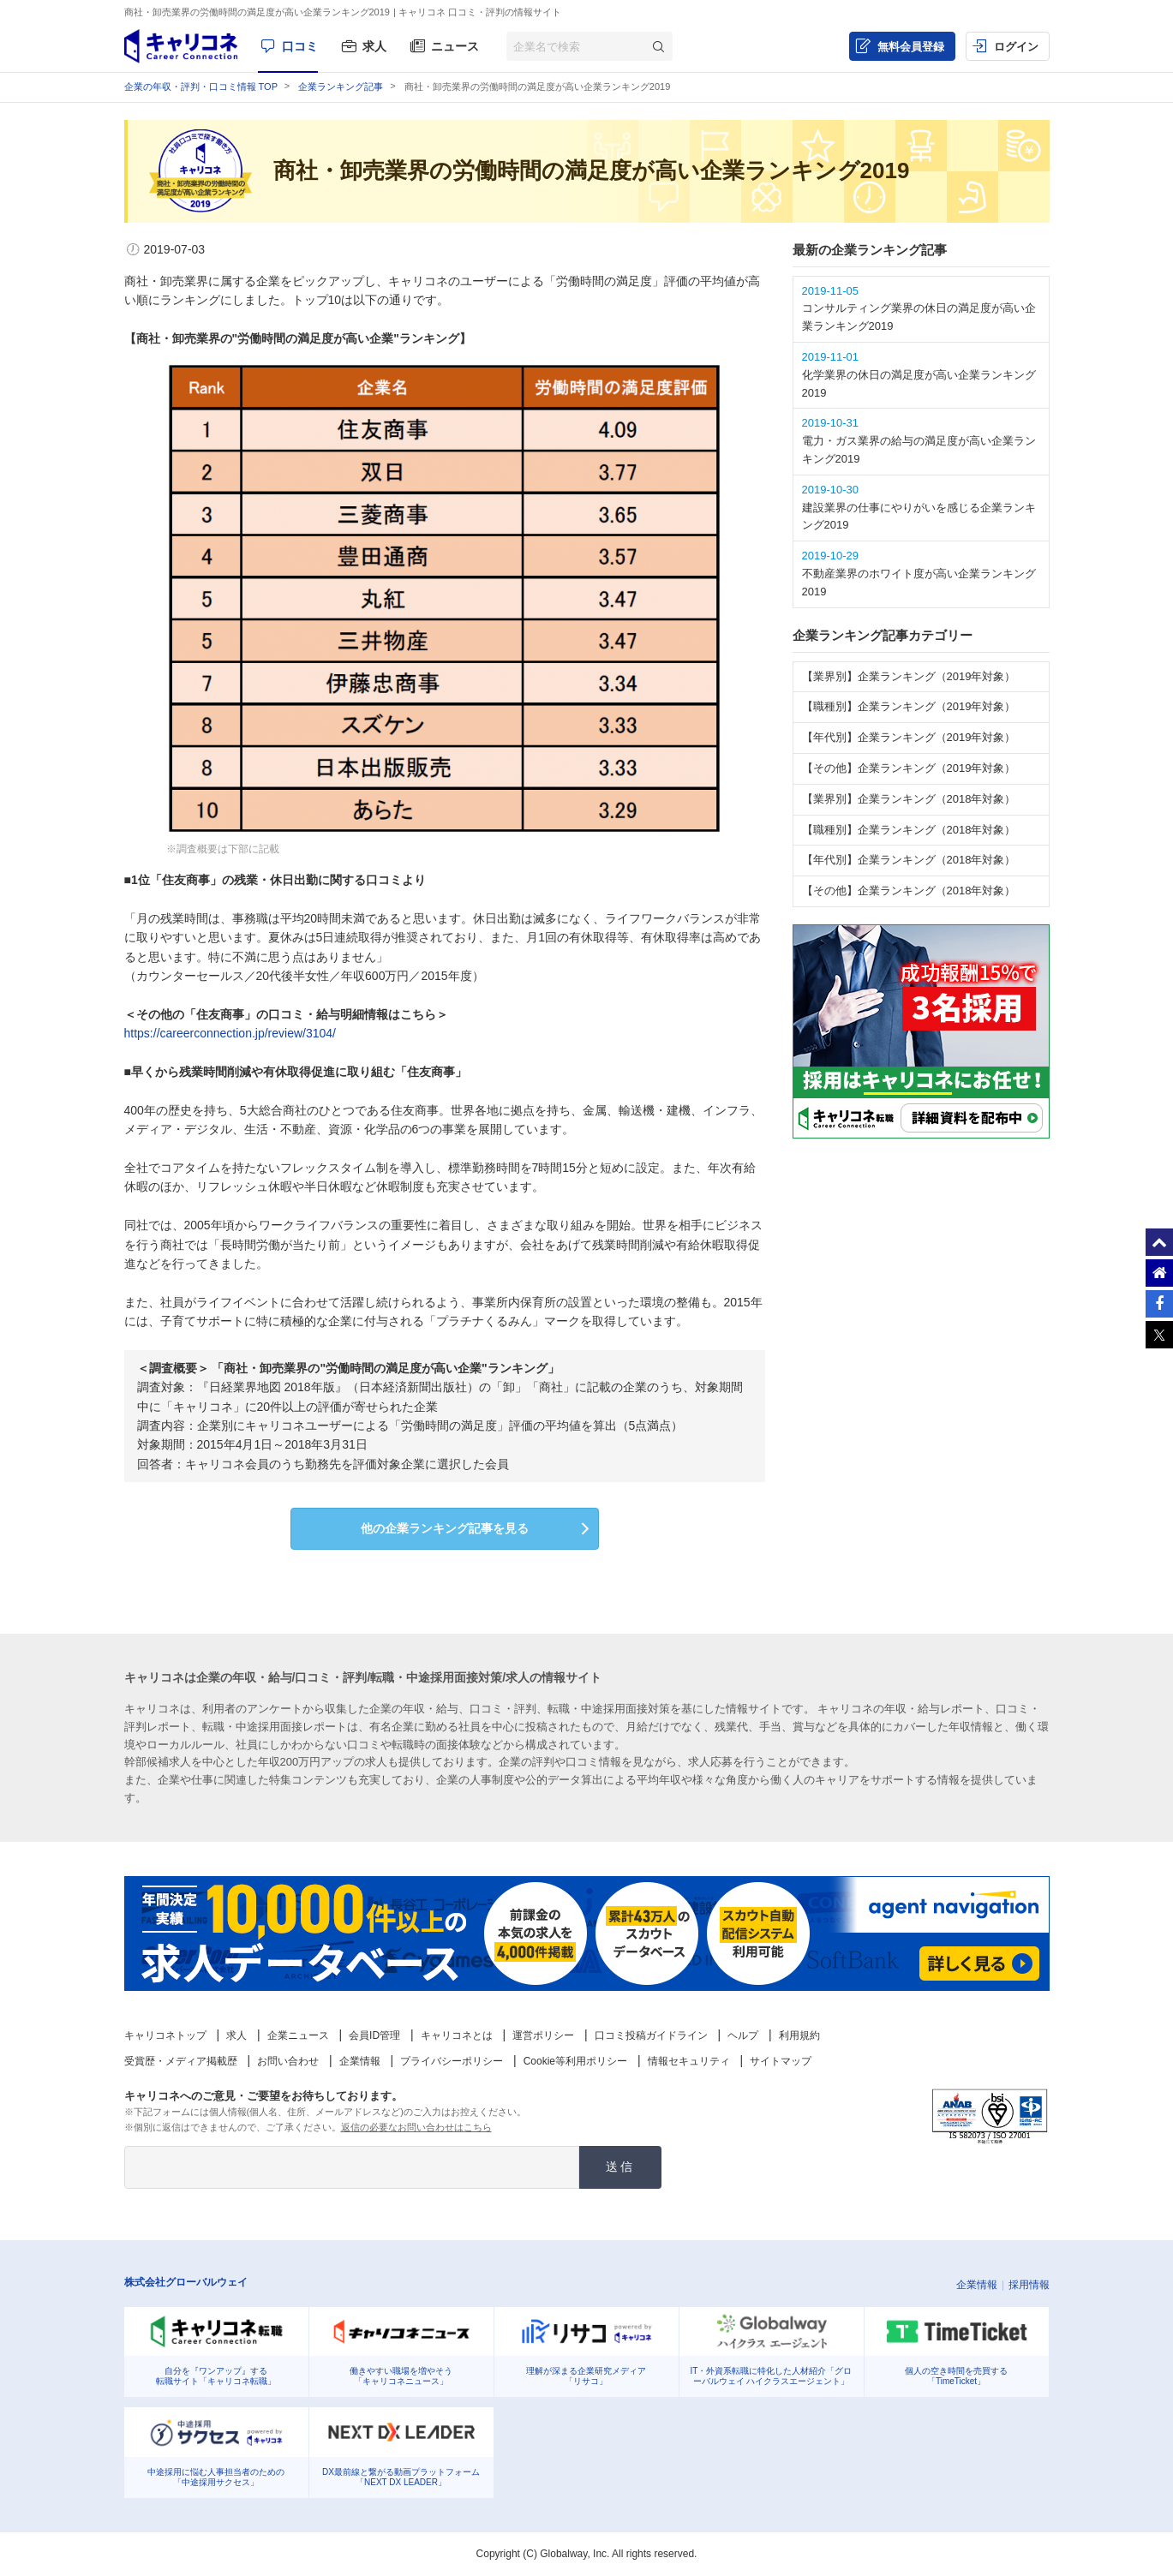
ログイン (1016, 46)
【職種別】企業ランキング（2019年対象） (909, 706)
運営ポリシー (543, 2035)
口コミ (300, 46)
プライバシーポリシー (451, 2061)
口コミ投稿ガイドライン (651, 2035)
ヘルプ (742, 2035)
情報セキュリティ (689, 2061)
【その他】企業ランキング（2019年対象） (909, 768)
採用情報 (1029, 2285)
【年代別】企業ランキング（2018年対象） (909, 859)
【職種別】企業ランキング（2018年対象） (909, 829)
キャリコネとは (457, 2035)
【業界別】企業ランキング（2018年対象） (909, 798)
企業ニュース (298, 2035)
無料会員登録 (910, 46)
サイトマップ (780, 2061)
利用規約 (799, 2035)
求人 (374, 46)
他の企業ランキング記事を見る (445, 1528)
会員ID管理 (374, 2035)
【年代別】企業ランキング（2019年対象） (909, 737)
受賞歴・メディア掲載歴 (180, 2061)
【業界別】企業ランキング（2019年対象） (909, 676)
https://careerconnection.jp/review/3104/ (230, 1033)
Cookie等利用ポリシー (575, 2061)
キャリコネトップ (165, 2035)
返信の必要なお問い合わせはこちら (416, 2127)
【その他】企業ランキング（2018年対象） (909, 890)
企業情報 (359, 2061)
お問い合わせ (288, 2061)
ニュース (455, 46)
